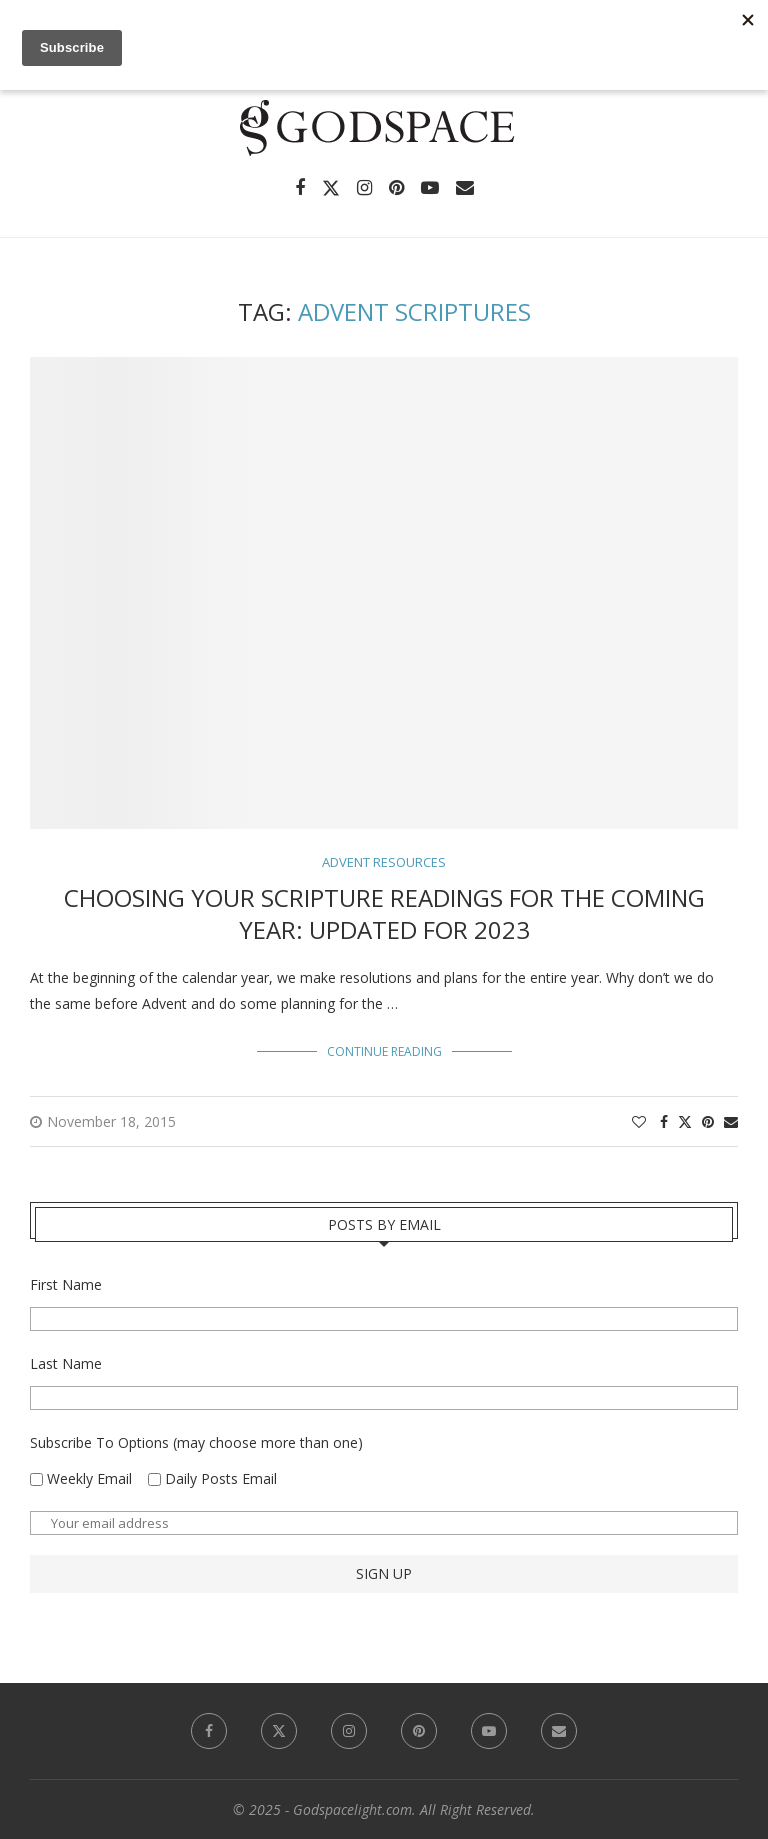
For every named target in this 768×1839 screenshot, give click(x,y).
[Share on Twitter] (685, 1121)
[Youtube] (430, 188)
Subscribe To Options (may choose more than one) (196, 1442)
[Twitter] (331, 188)
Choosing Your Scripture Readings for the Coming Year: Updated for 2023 (384, 913)
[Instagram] (364, 188)
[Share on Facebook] (664, 1121)
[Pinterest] (396, 188)
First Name (66, 1284)
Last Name (66, 1363)
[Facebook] (300, 188)
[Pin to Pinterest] (708, 1121)
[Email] (465, 188)
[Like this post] (639, 1121)
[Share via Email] (731, 1121)
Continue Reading (384, 1051)
